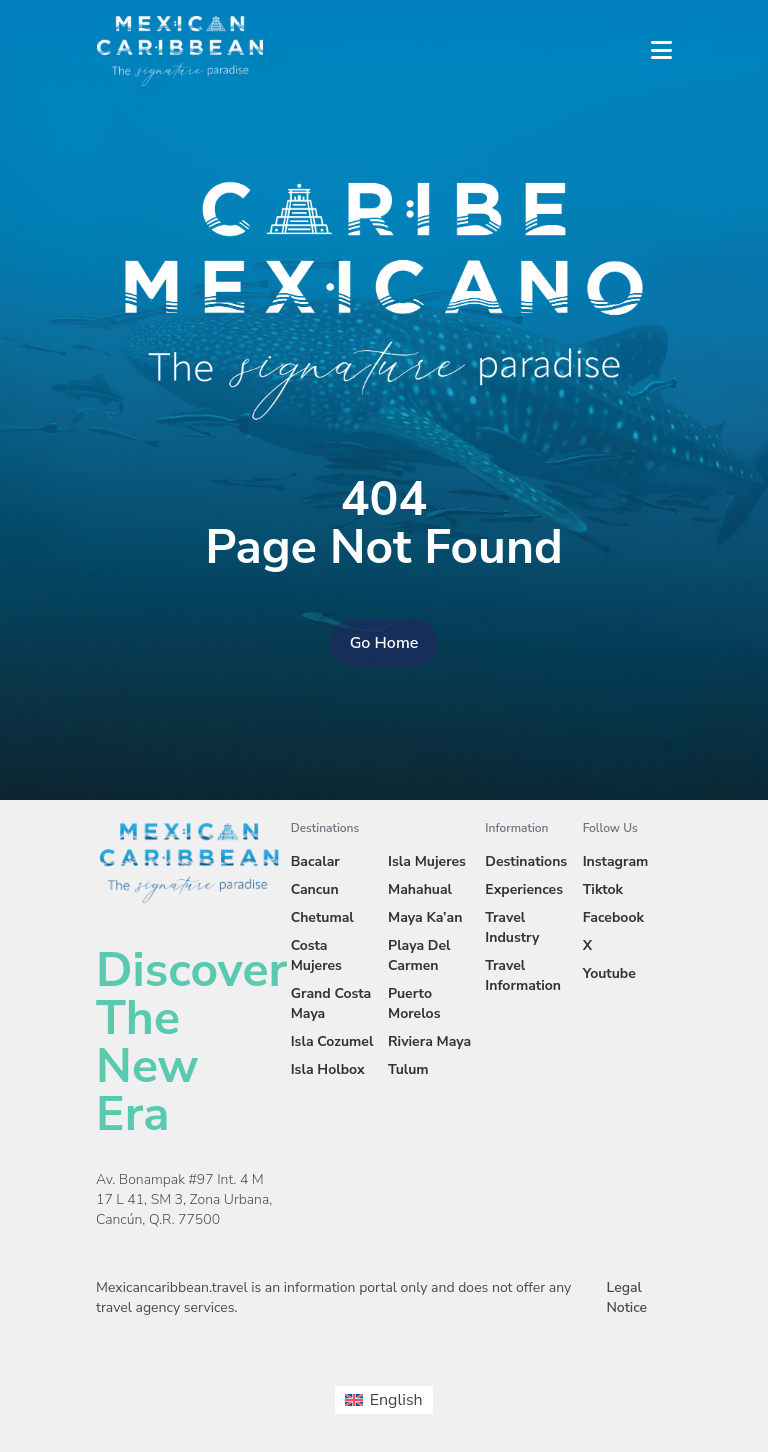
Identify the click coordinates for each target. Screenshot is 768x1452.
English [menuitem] (396, 1400)
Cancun (315, 889)
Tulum (408, 1069)
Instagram (616, 861)
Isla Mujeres (427, 861)
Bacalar (315, 861)
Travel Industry (512, 927)
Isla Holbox (328, 1069)
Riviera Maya (429, 1041)
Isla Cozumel (332, 1041)
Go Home (384, 643)
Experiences (524, 889)
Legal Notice (626, 1297)
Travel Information (523, 975)
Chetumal (322, 917)
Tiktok (603, 889)
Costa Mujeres (316, 955)
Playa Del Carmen (419, 955)
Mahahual (420, 889)
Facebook (613, 917)
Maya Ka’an (425, 917)
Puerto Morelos (414, 1003)
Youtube (609, 973)
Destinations (526, 861)
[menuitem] (383, 1400)
